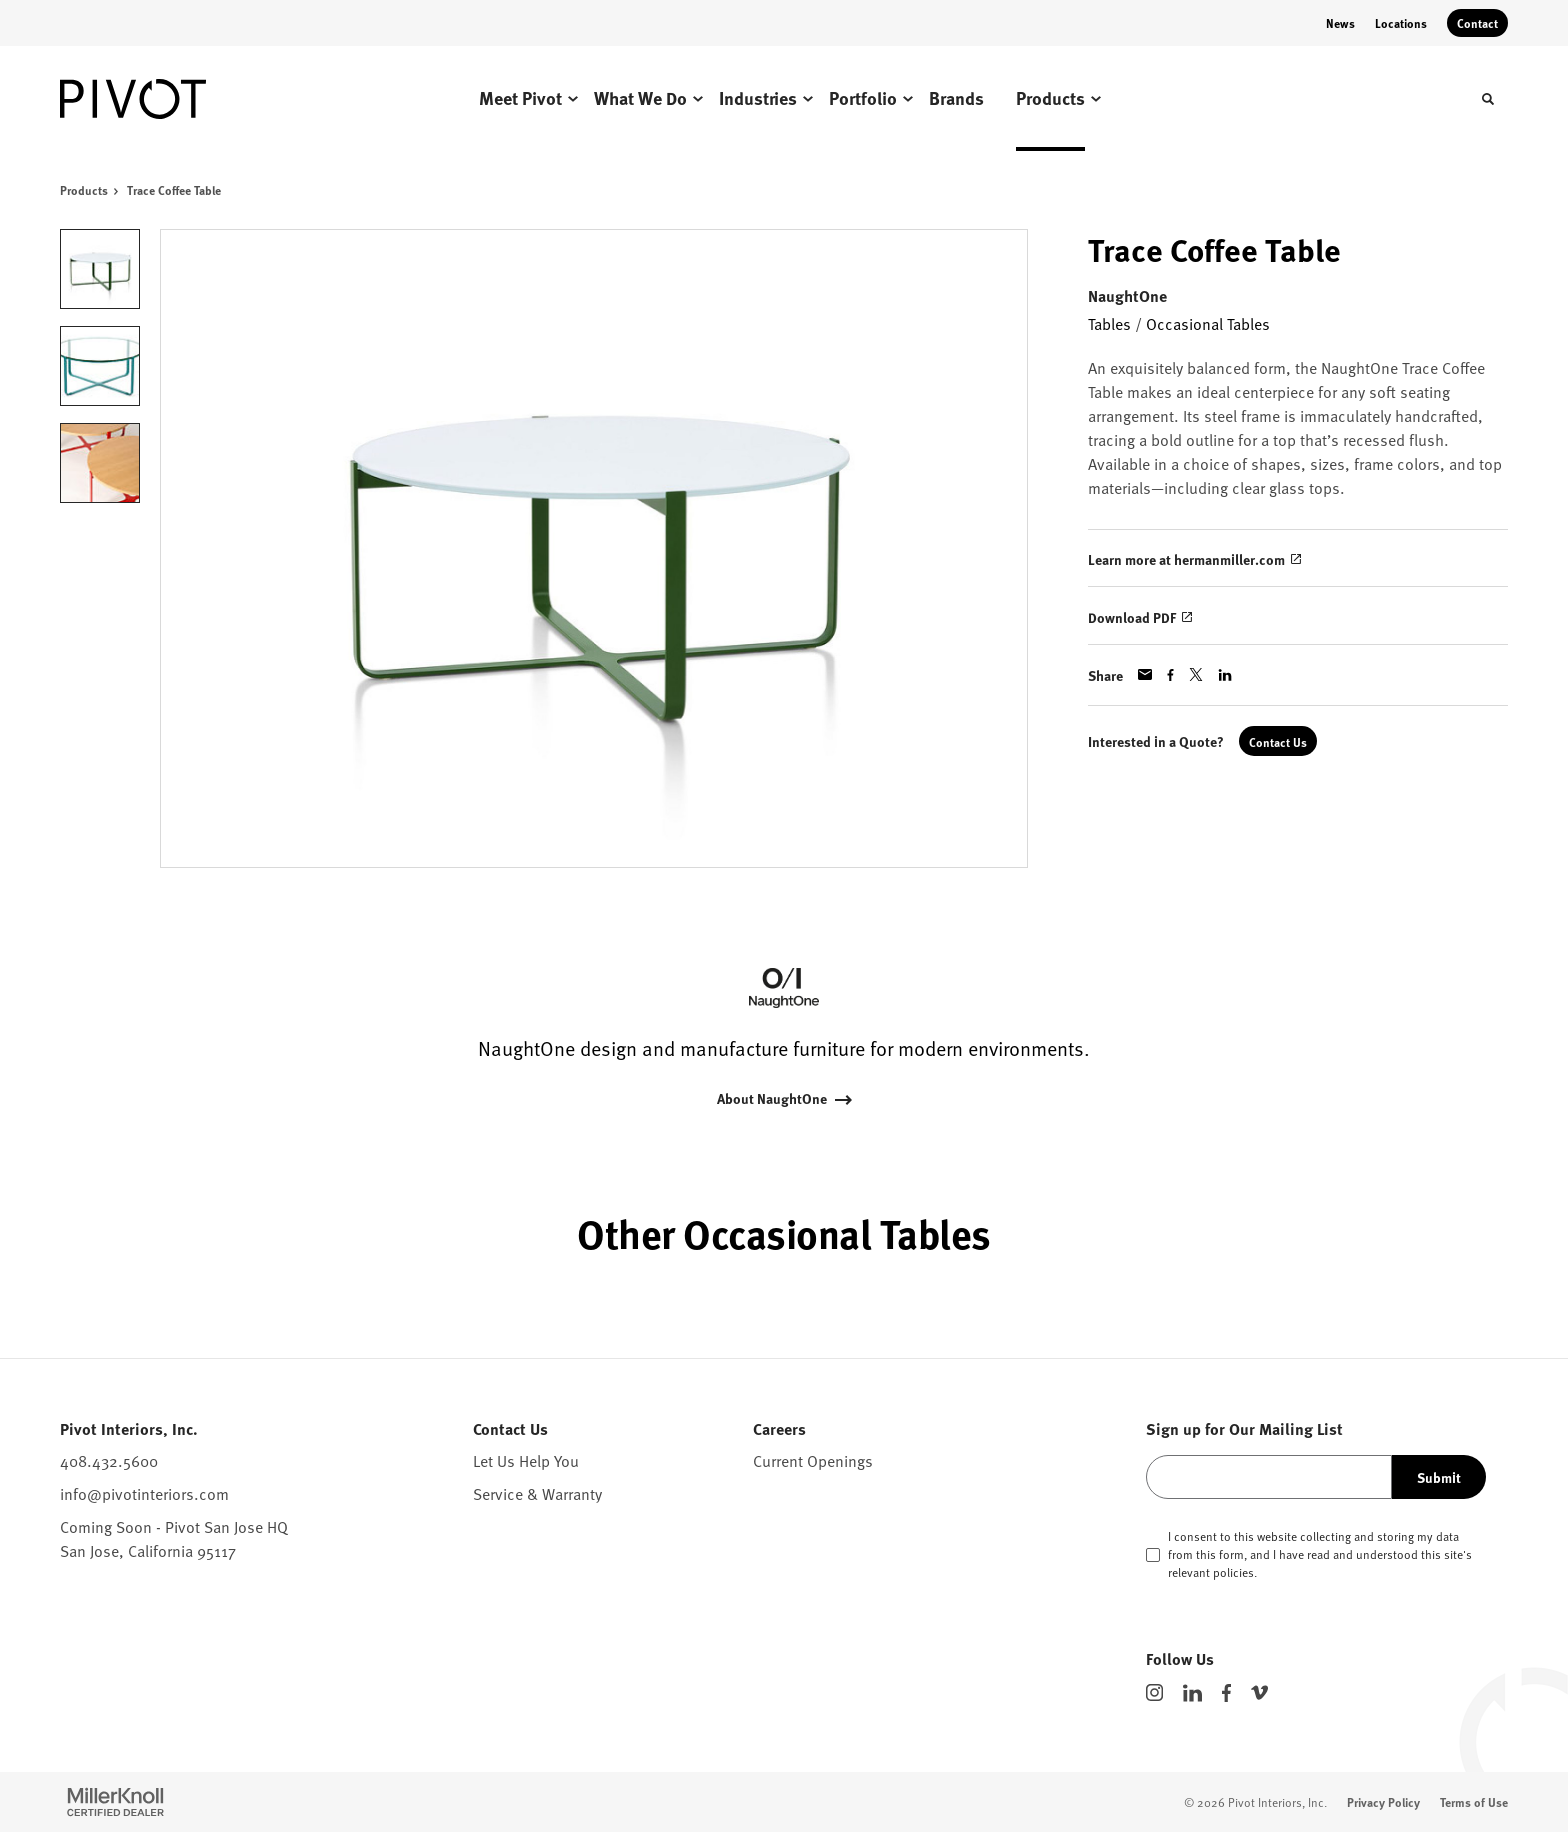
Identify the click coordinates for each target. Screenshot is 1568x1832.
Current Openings (813, 1460)
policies (1233, 1572)
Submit (1439, 1477)
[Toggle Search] (1488, 99)
